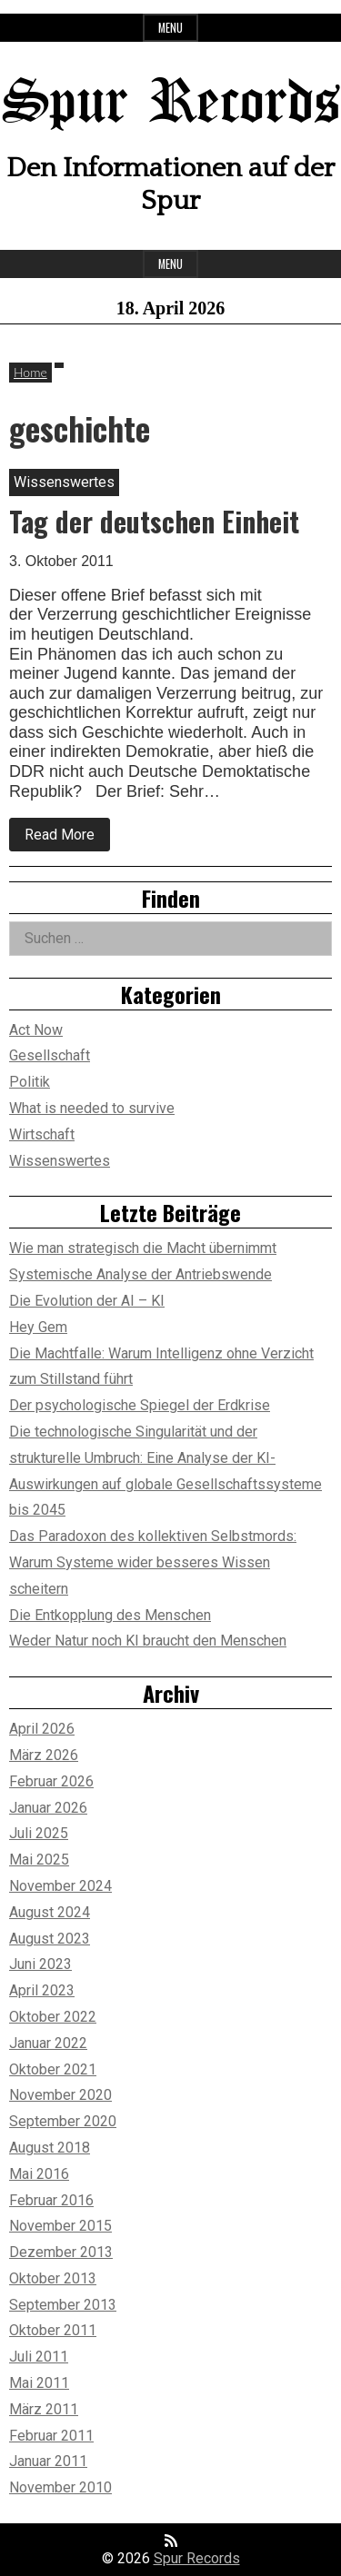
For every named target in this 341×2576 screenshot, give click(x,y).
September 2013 (62, 2304)
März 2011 (43, 2409)
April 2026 (42, 1728)
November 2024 (60, 1886)
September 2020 (62, 2121)
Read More (67, 838)
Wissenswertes (59, 1160)
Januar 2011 (48, 2461)
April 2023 (42, 1990)
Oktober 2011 (52, 2330)
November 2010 (60, 2487)
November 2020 (60, 2095)
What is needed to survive (92, 1108)
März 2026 (43, 1755)
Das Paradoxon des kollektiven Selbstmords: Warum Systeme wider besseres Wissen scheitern (152, 1562)
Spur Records (171, 104)
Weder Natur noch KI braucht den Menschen (147, 1640)
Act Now (36, 1030)
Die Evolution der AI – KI (87, 1300)
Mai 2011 (39, 2383)
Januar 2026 (48, 1807)
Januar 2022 (48, 2043)
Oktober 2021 (52, 2069)
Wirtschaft (42, 1134)
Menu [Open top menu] (170, 27)
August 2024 (49, 1912)
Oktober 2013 (52, 2278)
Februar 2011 (51, 2435)
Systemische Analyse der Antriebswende (140, 1274)
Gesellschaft (49, 1055)
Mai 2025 (39, 1859)
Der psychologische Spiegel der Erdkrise (139, 1405)
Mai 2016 (39, 2174)
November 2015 (60, 2225)
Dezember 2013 (61, 2252)
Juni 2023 (40, 1964)
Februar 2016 (51, 2200)
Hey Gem (38, 1327)
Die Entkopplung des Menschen (110, 1615)
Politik (29, 1081)
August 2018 (49, 2147)
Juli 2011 (38, 2356)
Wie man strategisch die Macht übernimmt (142, 1248)
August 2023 (49, 1938)
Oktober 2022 (52, 2016)
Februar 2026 (51, 1781)
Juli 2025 (38, 1833)
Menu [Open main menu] (170, 264)
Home (30, 372)
